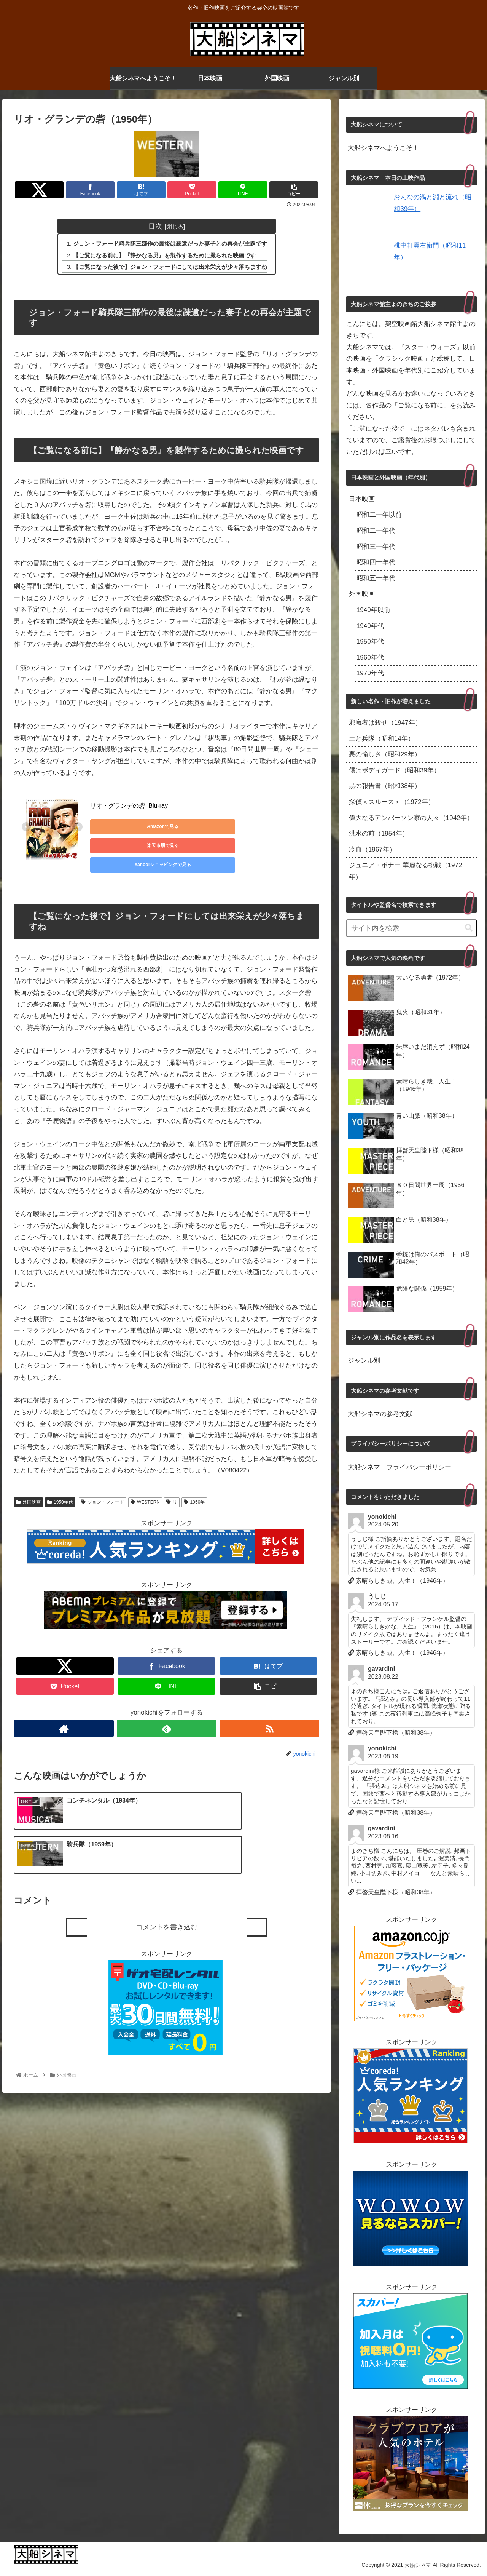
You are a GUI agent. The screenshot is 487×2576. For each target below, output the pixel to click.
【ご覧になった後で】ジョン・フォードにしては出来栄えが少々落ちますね (170, 268)
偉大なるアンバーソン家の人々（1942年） (411, 817)
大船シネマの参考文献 (380, 1413)
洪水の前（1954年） (379, 833)
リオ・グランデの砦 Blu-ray (129, 806)
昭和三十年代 (375, 546)
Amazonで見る (124, 827)
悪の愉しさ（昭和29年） (385, 754)
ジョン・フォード (102, 1486)
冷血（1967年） (372, 849)
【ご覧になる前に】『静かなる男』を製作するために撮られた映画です (164, 256)
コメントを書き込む (166, 1870)
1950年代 (60, 1486)
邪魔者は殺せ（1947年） (385, 722)
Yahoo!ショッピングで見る (269, 827)
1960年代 (370, 657)
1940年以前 (373, 610)
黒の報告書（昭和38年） (385, 785)
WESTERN (145, 1486)
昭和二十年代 (375, 530)
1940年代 (370, 626)
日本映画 (362, 499)
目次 (155, 226)
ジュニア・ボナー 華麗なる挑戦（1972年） (405, 871)
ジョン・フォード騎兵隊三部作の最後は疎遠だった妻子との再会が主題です (170, 244)
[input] (411, 928)
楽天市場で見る (197, 827)
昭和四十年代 (375, 562)
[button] (469, 928)
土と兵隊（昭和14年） (381, 738)
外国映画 (28, 1486)
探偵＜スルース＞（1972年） (391, 801)
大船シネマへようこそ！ (383, 148)
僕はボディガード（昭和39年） (394, 770)
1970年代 (370, 673)
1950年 (194, 1486)
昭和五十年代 (375, 578)
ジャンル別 (364, 1360)
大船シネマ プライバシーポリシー (399, 1467)
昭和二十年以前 (379, 514)
